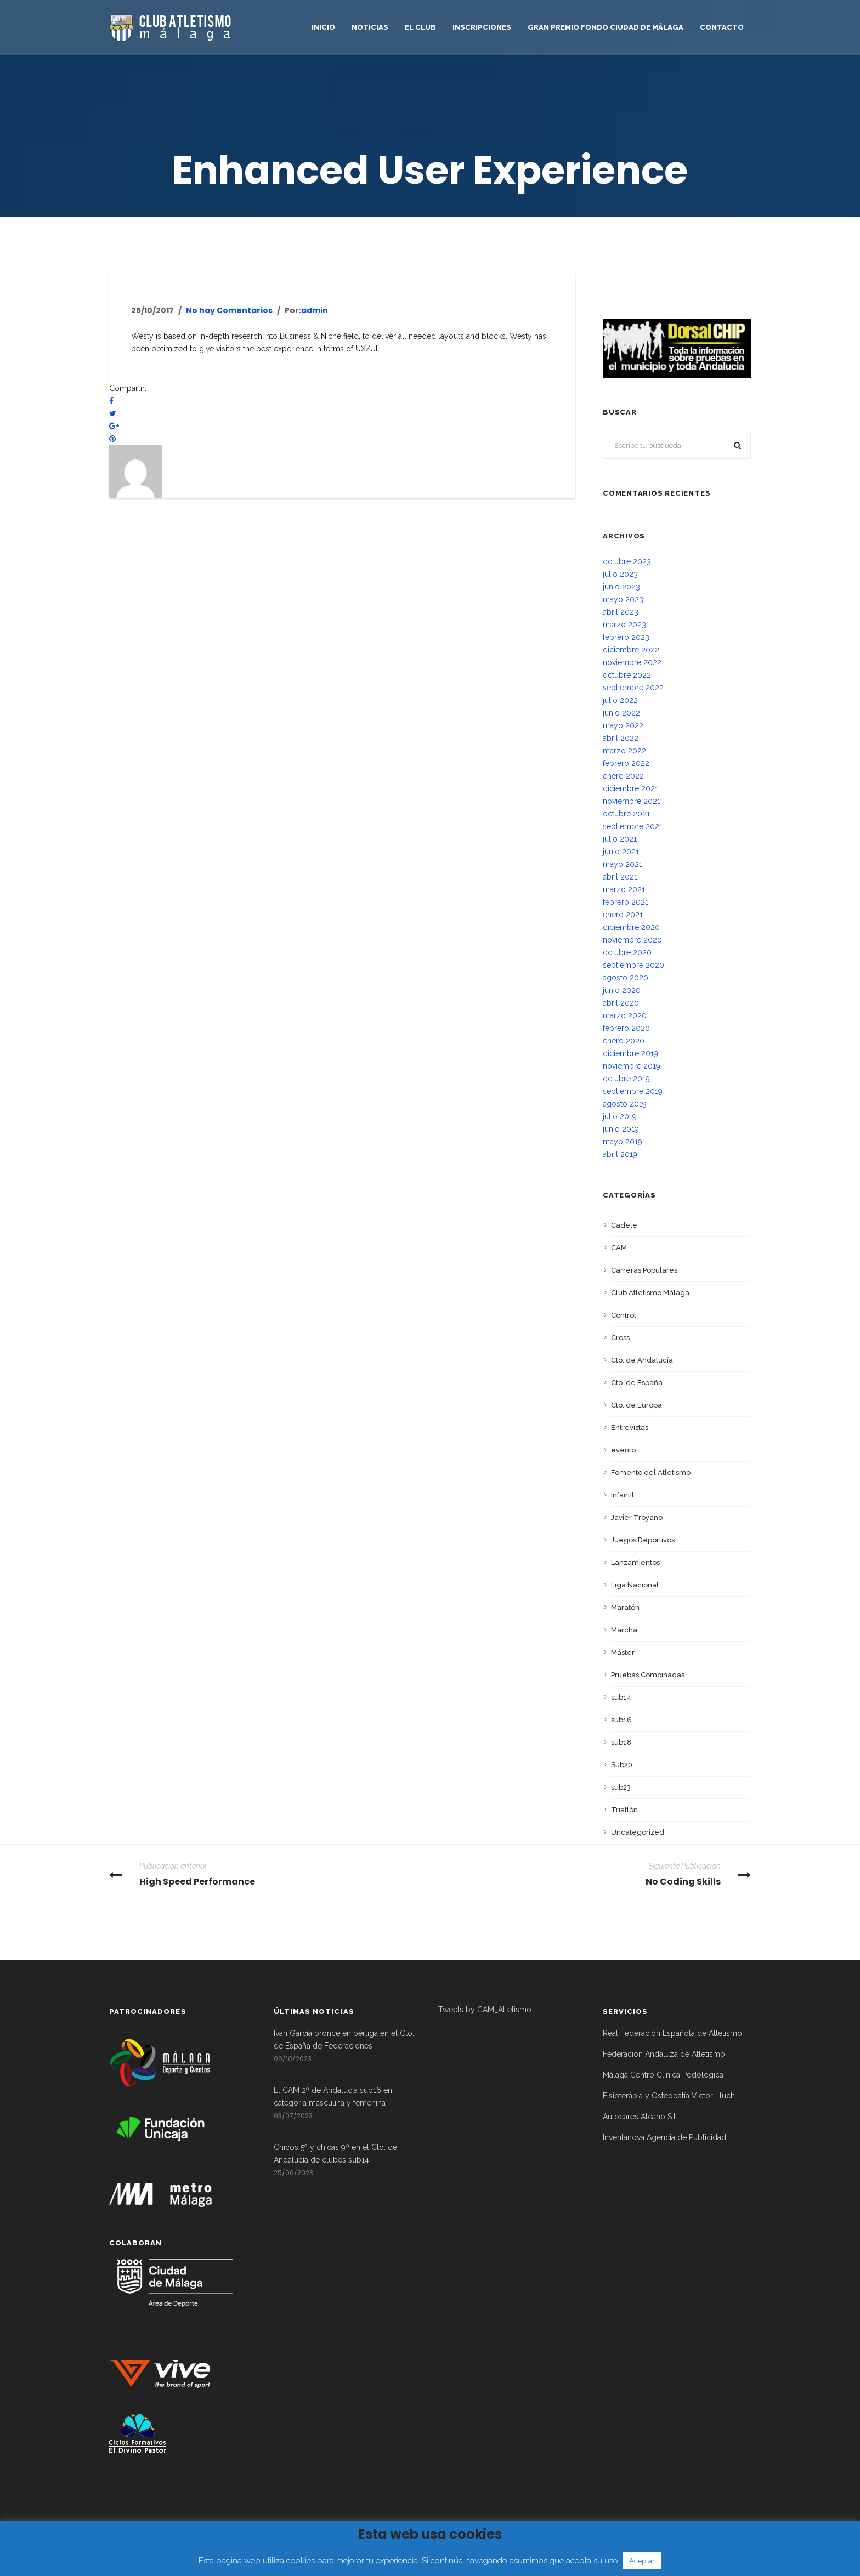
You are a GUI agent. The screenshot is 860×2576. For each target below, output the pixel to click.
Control (623, 1315)
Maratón (625, 1607)
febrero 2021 (625, 902)
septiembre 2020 (633, 965)
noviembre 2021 (631, 801)
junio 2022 (621, 712)
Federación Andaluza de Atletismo (664, 2054)
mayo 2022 (623, 725)
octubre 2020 (627, 952)
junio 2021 (621, 851)
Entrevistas (629, 1427)
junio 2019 (621, 1129)
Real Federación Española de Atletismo (672, 2033)
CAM (619, 1248)
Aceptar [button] (642, 2561)
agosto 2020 (625, 977)
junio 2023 (621, 586)
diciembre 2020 (631, 927)
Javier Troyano (637, 1517)
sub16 (621, 1720)
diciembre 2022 (631, 649)
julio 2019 (620, 1116)
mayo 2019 (622, 1141)
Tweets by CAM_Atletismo (484, 2009)
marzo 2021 (624, 889)
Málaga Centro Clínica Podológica (663, 2074)
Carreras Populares (644, 1270)
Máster (623, 1652)
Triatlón (624, 1810)
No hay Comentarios (229, 310)
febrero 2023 (626, 637)
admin (314, 310)
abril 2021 (620, 876)
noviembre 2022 (632, 662)
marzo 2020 (625, 1015)
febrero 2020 (626, 1028)
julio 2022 (620, 700)
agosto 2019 (625, 1103)
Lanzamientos (635, 1562)
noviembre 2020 (632, 939)
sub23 (621, 1787)
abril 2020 (621, 1002)
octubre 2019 (626, 1078)
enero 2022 (623, 775)
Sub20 (621, 1765)
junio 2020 (622, 990)
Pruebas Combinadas (647, 1675)
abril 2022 (620, 738)
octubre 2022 (627, 675)
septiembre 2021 (633, 826)
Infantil (622, 1495)
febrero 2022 (626, 763)
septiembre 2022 (633, 687)
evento (623, 1450)
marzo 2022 (624, 750)
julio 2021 (620, 839)
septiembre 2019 (633, 1091)
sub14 (621, 1697)
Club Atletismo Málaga (650, 1293)
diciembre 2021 (630, 788)
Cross (620, 1338)
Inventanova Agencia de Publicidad (664, 2137)
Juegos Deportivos (643, 1540)
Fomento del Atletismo (651, 1472)
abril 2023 (620, 612)
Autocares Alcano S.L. (641, 2116)
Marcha (624, 1630)
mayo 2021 (622, 864)
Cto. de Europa (636, 1405)
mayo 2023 (623, 599)
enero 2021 (623, 914)
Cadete (624, 1225)
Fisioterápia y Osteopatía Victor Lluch (669, 2095)
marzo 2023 (624, 624)
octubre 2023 (627, 561)
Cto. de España (637, 1382)
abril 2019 (620, 1154)
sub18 (621, 1742)
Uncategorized (637, 1832)
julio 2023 (620, 574)
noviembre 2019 (631, 1066)
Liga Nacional (635, 1585)
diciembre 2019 (630, 1053)
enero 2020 (623, 1040)
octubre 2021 (626, 813)
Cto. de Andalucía (642, 1360)
